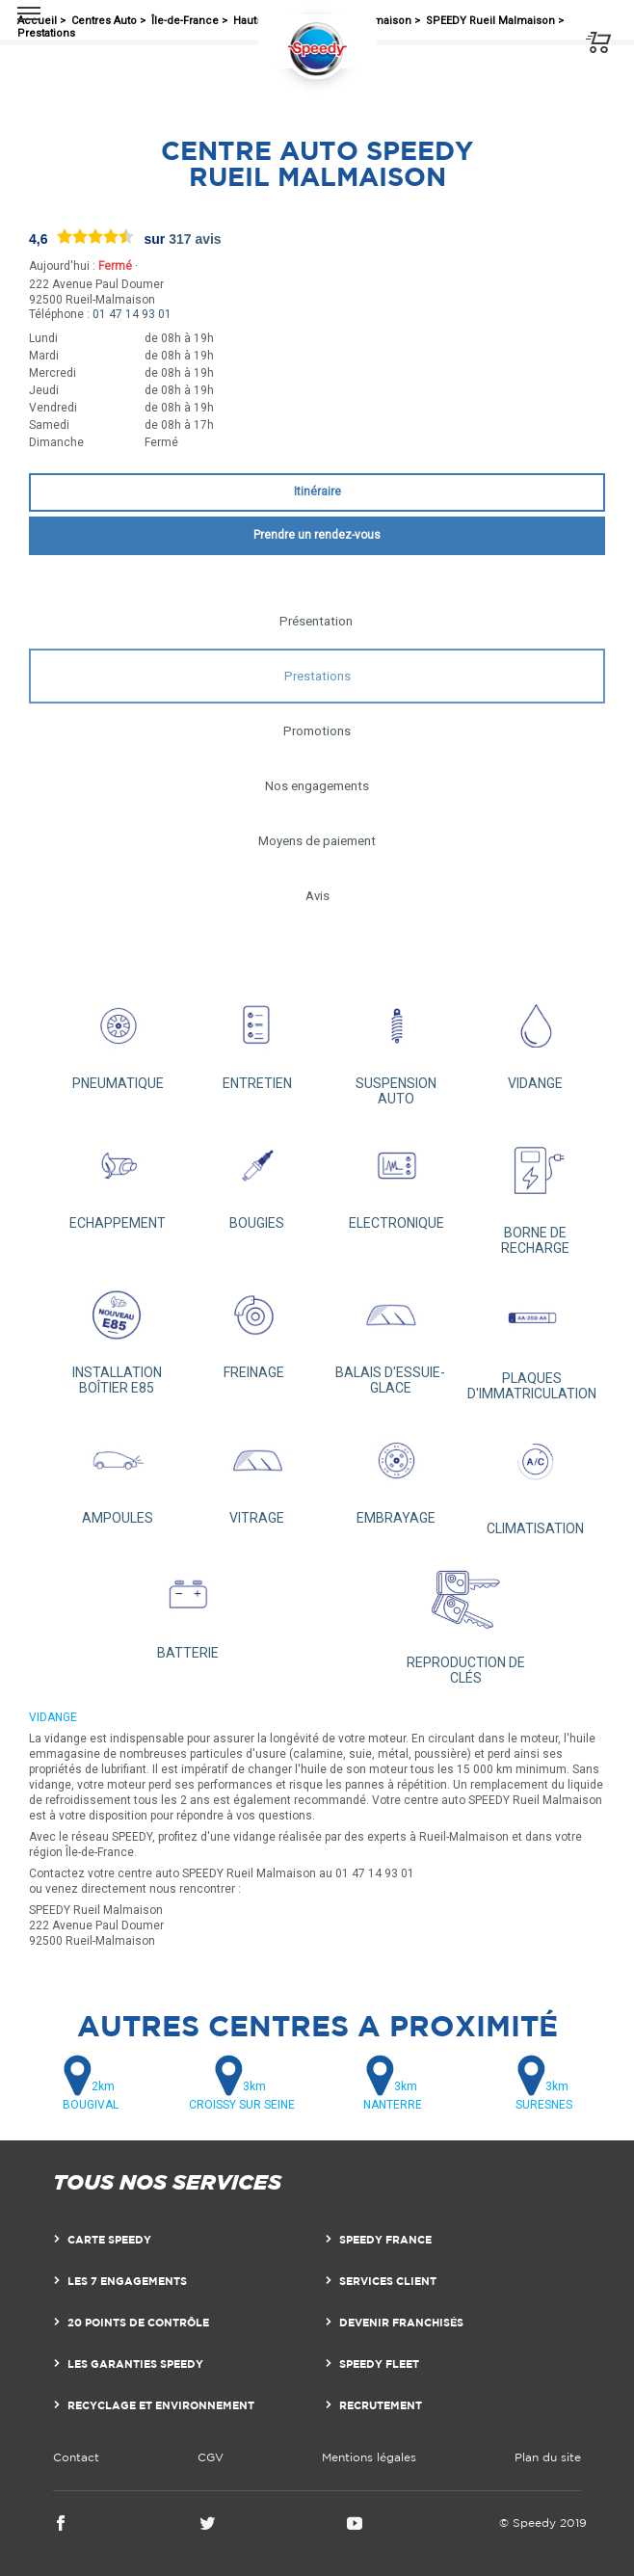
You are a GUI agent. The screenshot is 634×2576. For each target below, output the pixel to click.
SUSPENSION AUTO (396, 1046)
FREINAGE (254, 1327)
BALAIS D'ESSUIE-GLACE (390, 1335)
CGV (211, 2457)
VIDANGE (536, 1038)
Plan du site (548, 2457)
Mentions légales (369, 2457)
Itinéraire (317, 491)
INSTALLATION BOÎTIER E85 (117, 1335)
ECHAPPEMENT (118, 1178)
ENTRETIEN (258, 1038)
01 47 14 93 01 (132, 314)
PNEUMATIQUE (118, 1038)
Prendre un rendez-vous (317, 535)
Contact (76, 2457)
